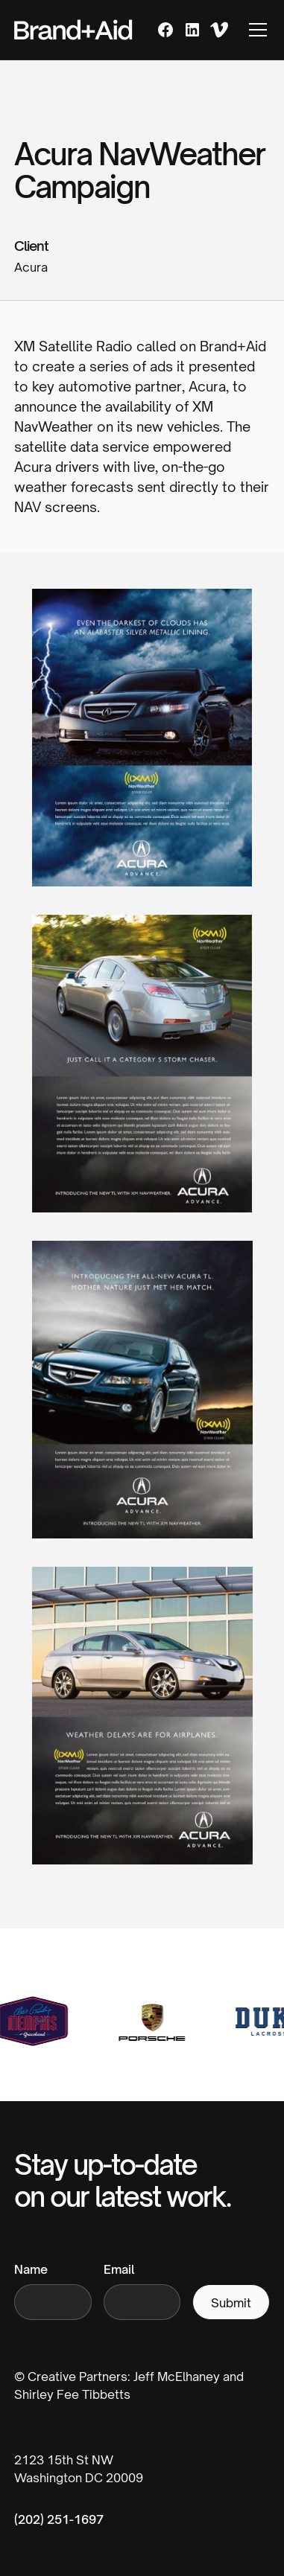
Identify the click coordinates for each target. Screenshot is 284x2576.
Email (119, 2269)
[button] (255, 30)
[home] (73, 30)
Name (31, 2269)
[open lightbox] (142, 749)
